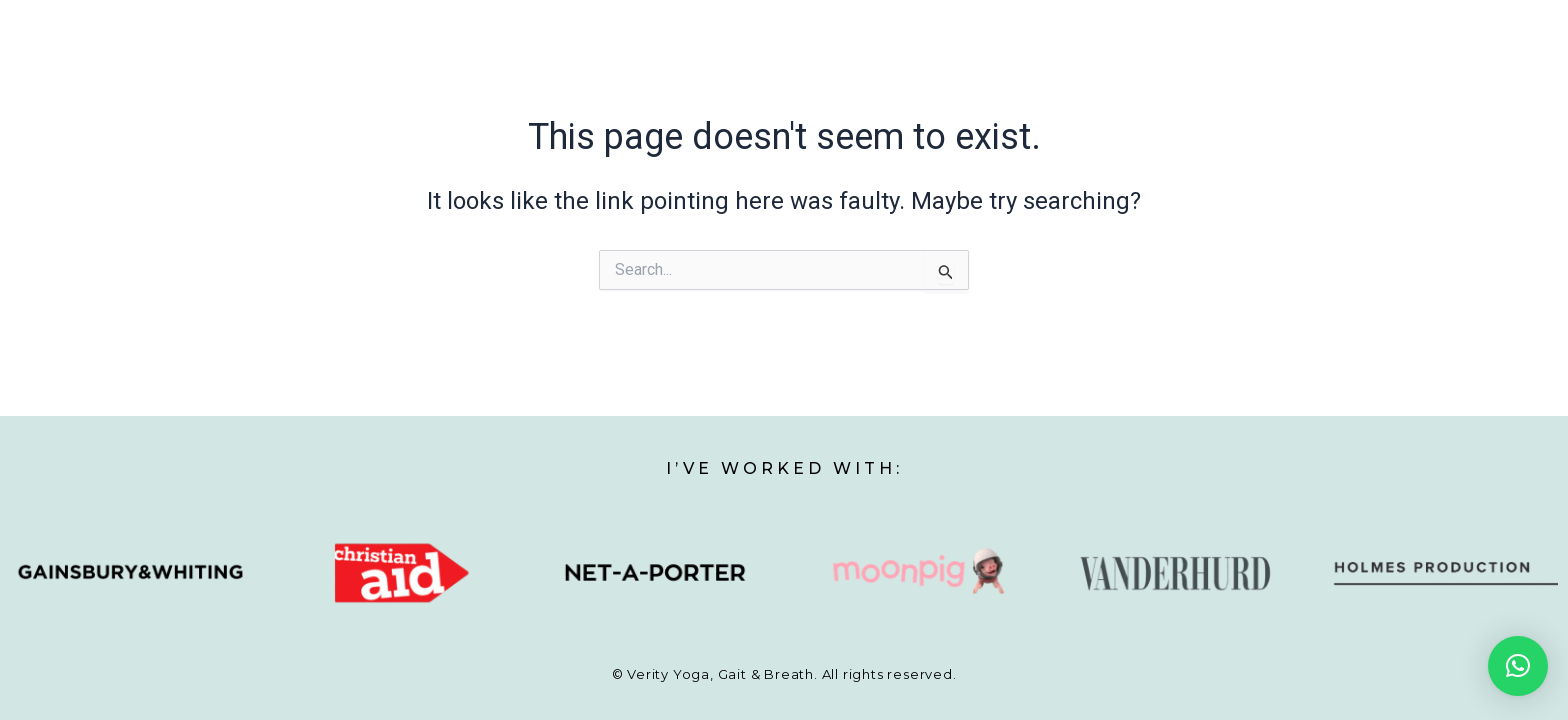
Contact (1291, 68)
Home (493, 68)
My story (589, 68)
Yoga (682, 68)
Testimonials (1090, 68)
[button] (1518, 666)
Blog (1197, 68)
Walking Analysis (805, 68)
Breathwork (955, 68)
